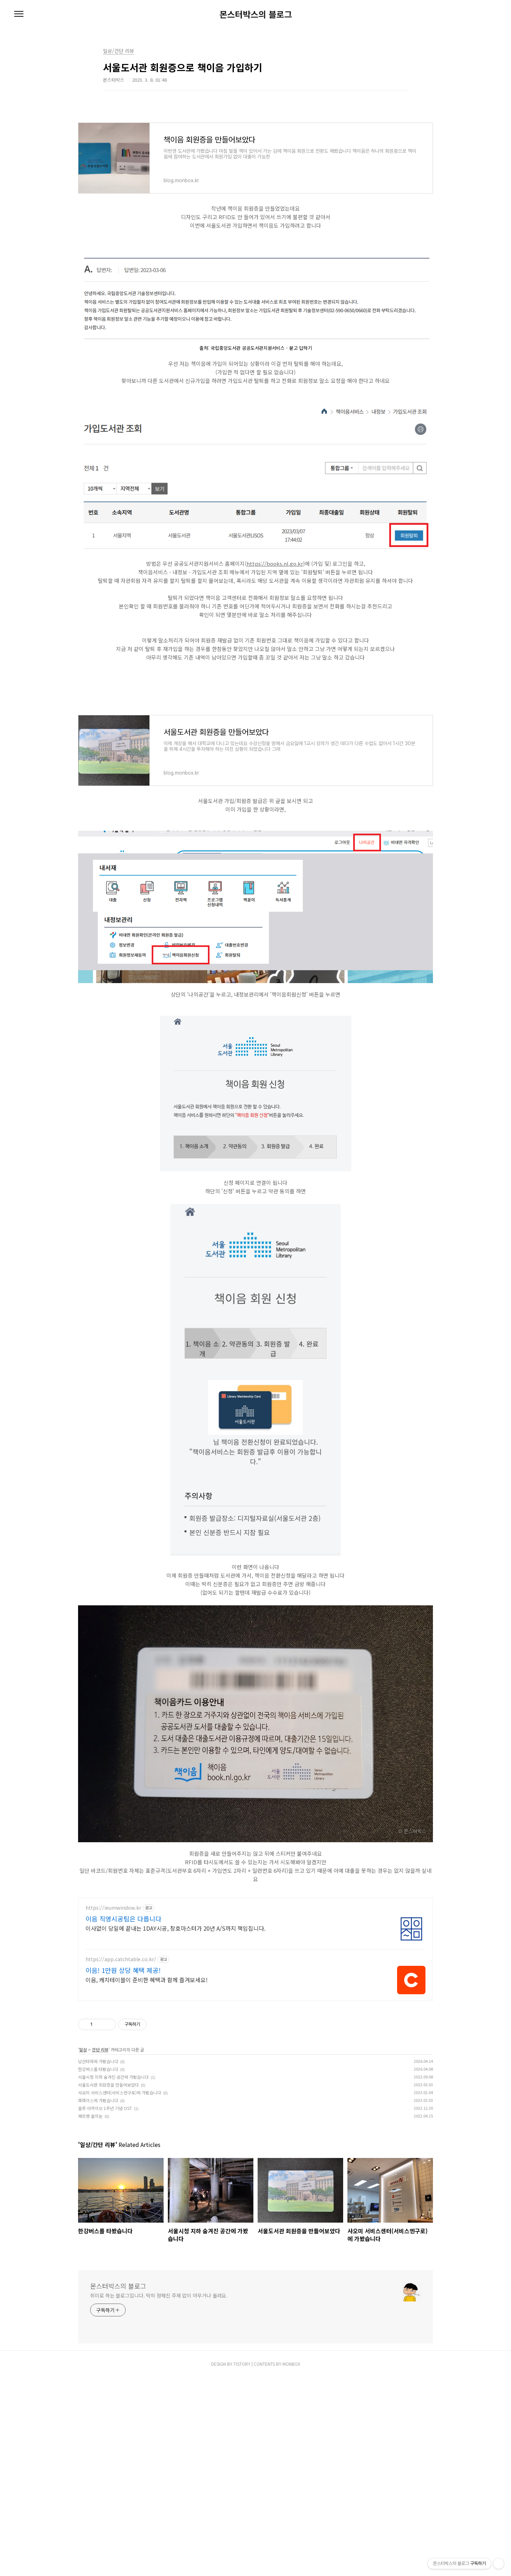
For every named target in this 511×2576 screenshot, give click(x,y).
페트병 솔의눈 (90, 2215)
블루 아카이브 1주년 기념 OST (105, 2207)
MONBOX (291, 2463)
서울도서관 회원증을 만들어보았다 (108, 2184)
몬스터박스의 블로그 (255, 14)
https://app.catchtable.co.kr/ (121, 2059)
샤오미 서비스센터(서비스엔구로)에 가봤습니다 (119, 2192)
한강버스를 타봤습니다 (98, 2168)
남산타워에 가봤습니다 (98, 2161)
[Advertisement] (255, 1940)
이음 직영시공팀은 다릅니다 (123, 2018)
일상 (83, 2149)
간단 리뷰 (100, 2149)
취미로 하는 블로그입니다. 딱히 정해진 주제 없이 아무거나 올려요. (158, 2394)
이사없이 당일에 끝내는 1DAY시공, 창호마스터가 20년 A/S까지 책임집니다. (175, 2027)
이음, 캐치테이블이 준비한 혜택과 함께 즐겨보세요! (147, 2079)
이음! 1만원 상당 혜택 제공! (123, 2069)
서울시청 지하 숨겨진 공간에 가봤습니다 (113, 2176)
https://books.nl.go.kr (275, 563)
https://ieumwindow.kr (113, 2007)
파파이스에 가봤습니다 (98, 2200)
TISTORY (242, 2463)
